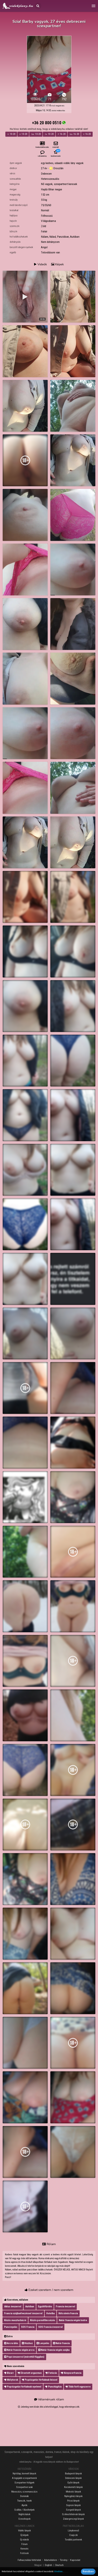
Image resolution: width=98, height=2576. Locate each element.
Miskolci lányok (73, 2491)
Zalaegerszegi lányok (73, 2518)
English (48, 2565)
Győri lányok (73, 2482)
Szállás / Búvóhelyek (24, 2509)
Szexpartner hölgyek (25, 2482)
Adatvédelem (50, 2560)
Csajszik (73, 2535)
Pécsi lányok (73, 2500)
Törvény (63, 2560)
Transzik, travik (24, 2500)
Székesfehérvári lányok (73, 2514)
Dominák (24, 2496)
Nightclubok (24, 2514)
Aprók (25, 2505)
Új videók (24, 2539)
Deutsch (59, 2565)
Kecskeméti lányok (73, 2487)
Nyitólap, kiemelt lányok (24, 2473)
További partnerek (73, 2539)
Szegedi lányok (73, 2509)
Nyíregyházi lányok (73, 2496)
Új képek (24, 2535)
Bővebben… (59, 2571)
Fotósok (24, 2553)
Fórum (24, 2544)
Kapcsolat (75, 2560)
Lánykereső (73, 2530)
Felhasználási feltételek (29, 2560)
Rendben (88, 2571)
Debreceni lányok (73, 2478)
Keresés (25, 2548)
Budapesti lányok (73, 2473)
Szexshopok (24, 2518)
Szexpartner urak (24, 2487)
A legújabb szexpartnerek (24, 2478)
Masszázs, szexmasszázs (24, 2491)
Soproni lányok (73, 2505)
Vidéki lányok (24, 2530)
